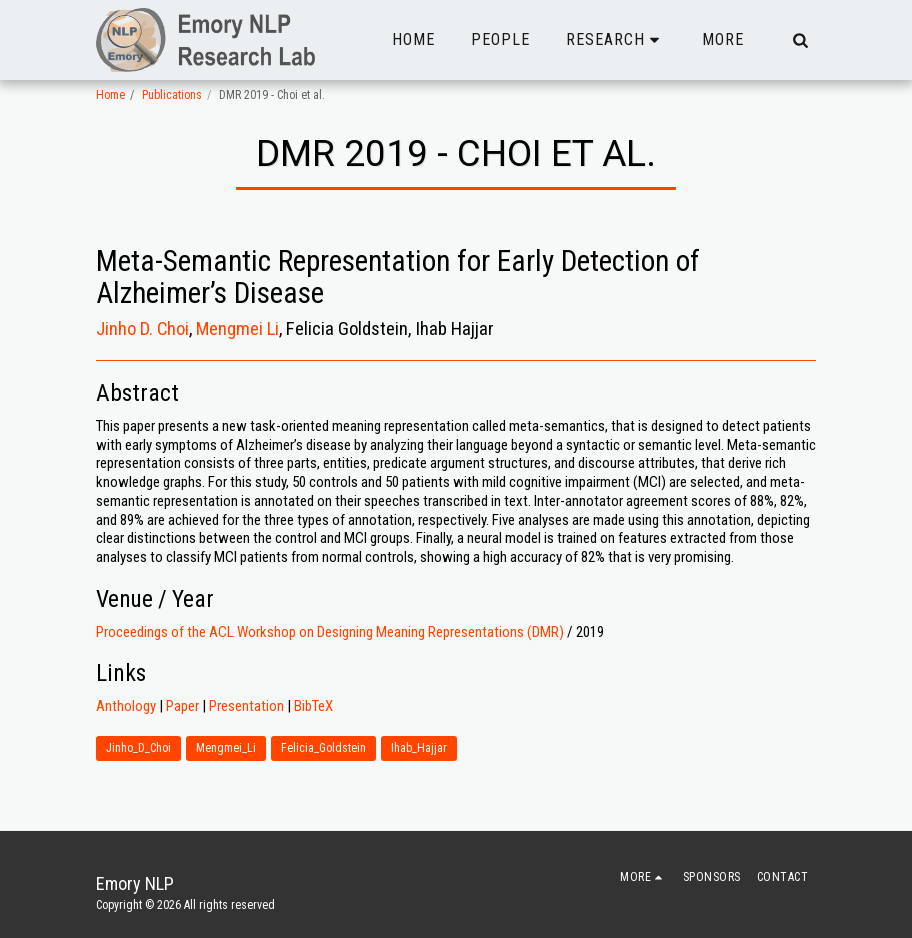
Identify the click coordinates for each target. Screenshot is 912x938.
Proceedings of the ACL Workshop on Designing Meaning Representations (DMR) (330, 632)
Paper (182, 706)
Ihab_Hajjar (419, 748)
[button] (616, 40)
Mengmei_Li (226, 748)
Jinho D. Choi (142, 329)
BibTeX (313, 706)
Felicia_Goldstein (323, 748)
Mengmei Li (237, 329)
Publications (172, 95)
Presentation (246, 706)
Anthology (126, 706)
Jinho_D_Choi (138, 748)
